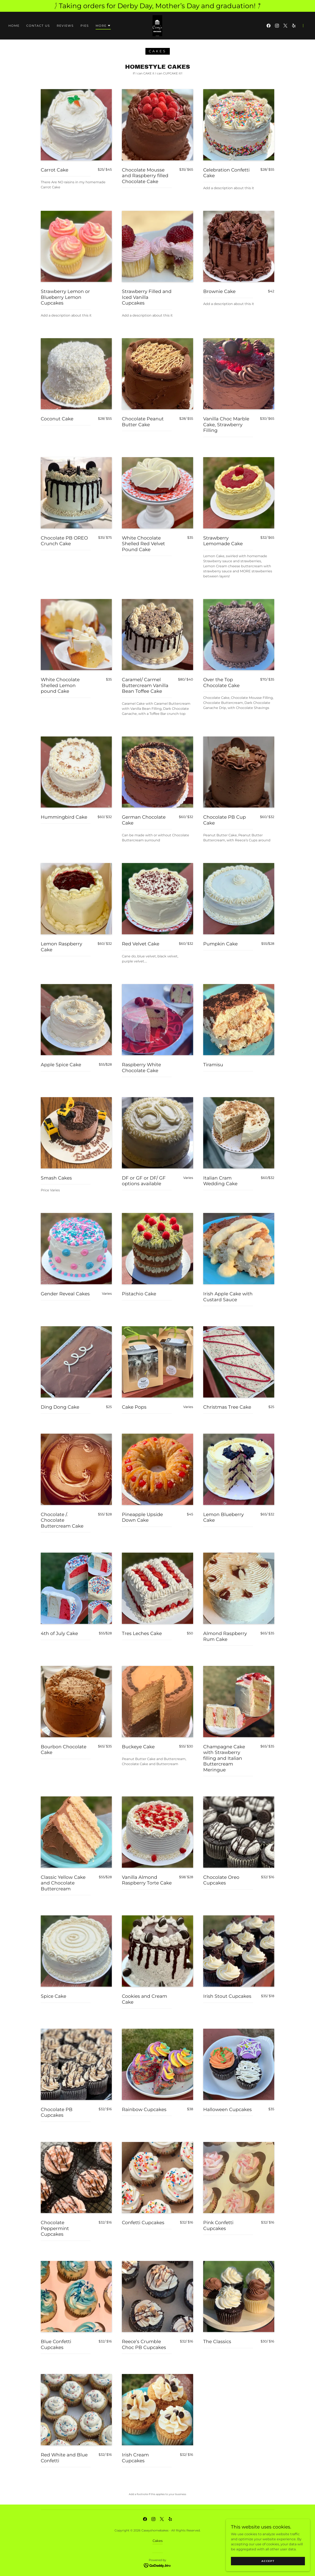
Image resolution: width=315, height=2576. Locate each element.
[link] (157, 25)
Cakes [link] (158, 2541)
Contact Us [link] (38, 26)
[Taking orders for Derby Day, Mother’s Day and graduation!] (157, 6)
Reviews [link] (65, 26)
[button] (103, 26)
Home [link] (14, 26)
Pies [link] (84, 26)
